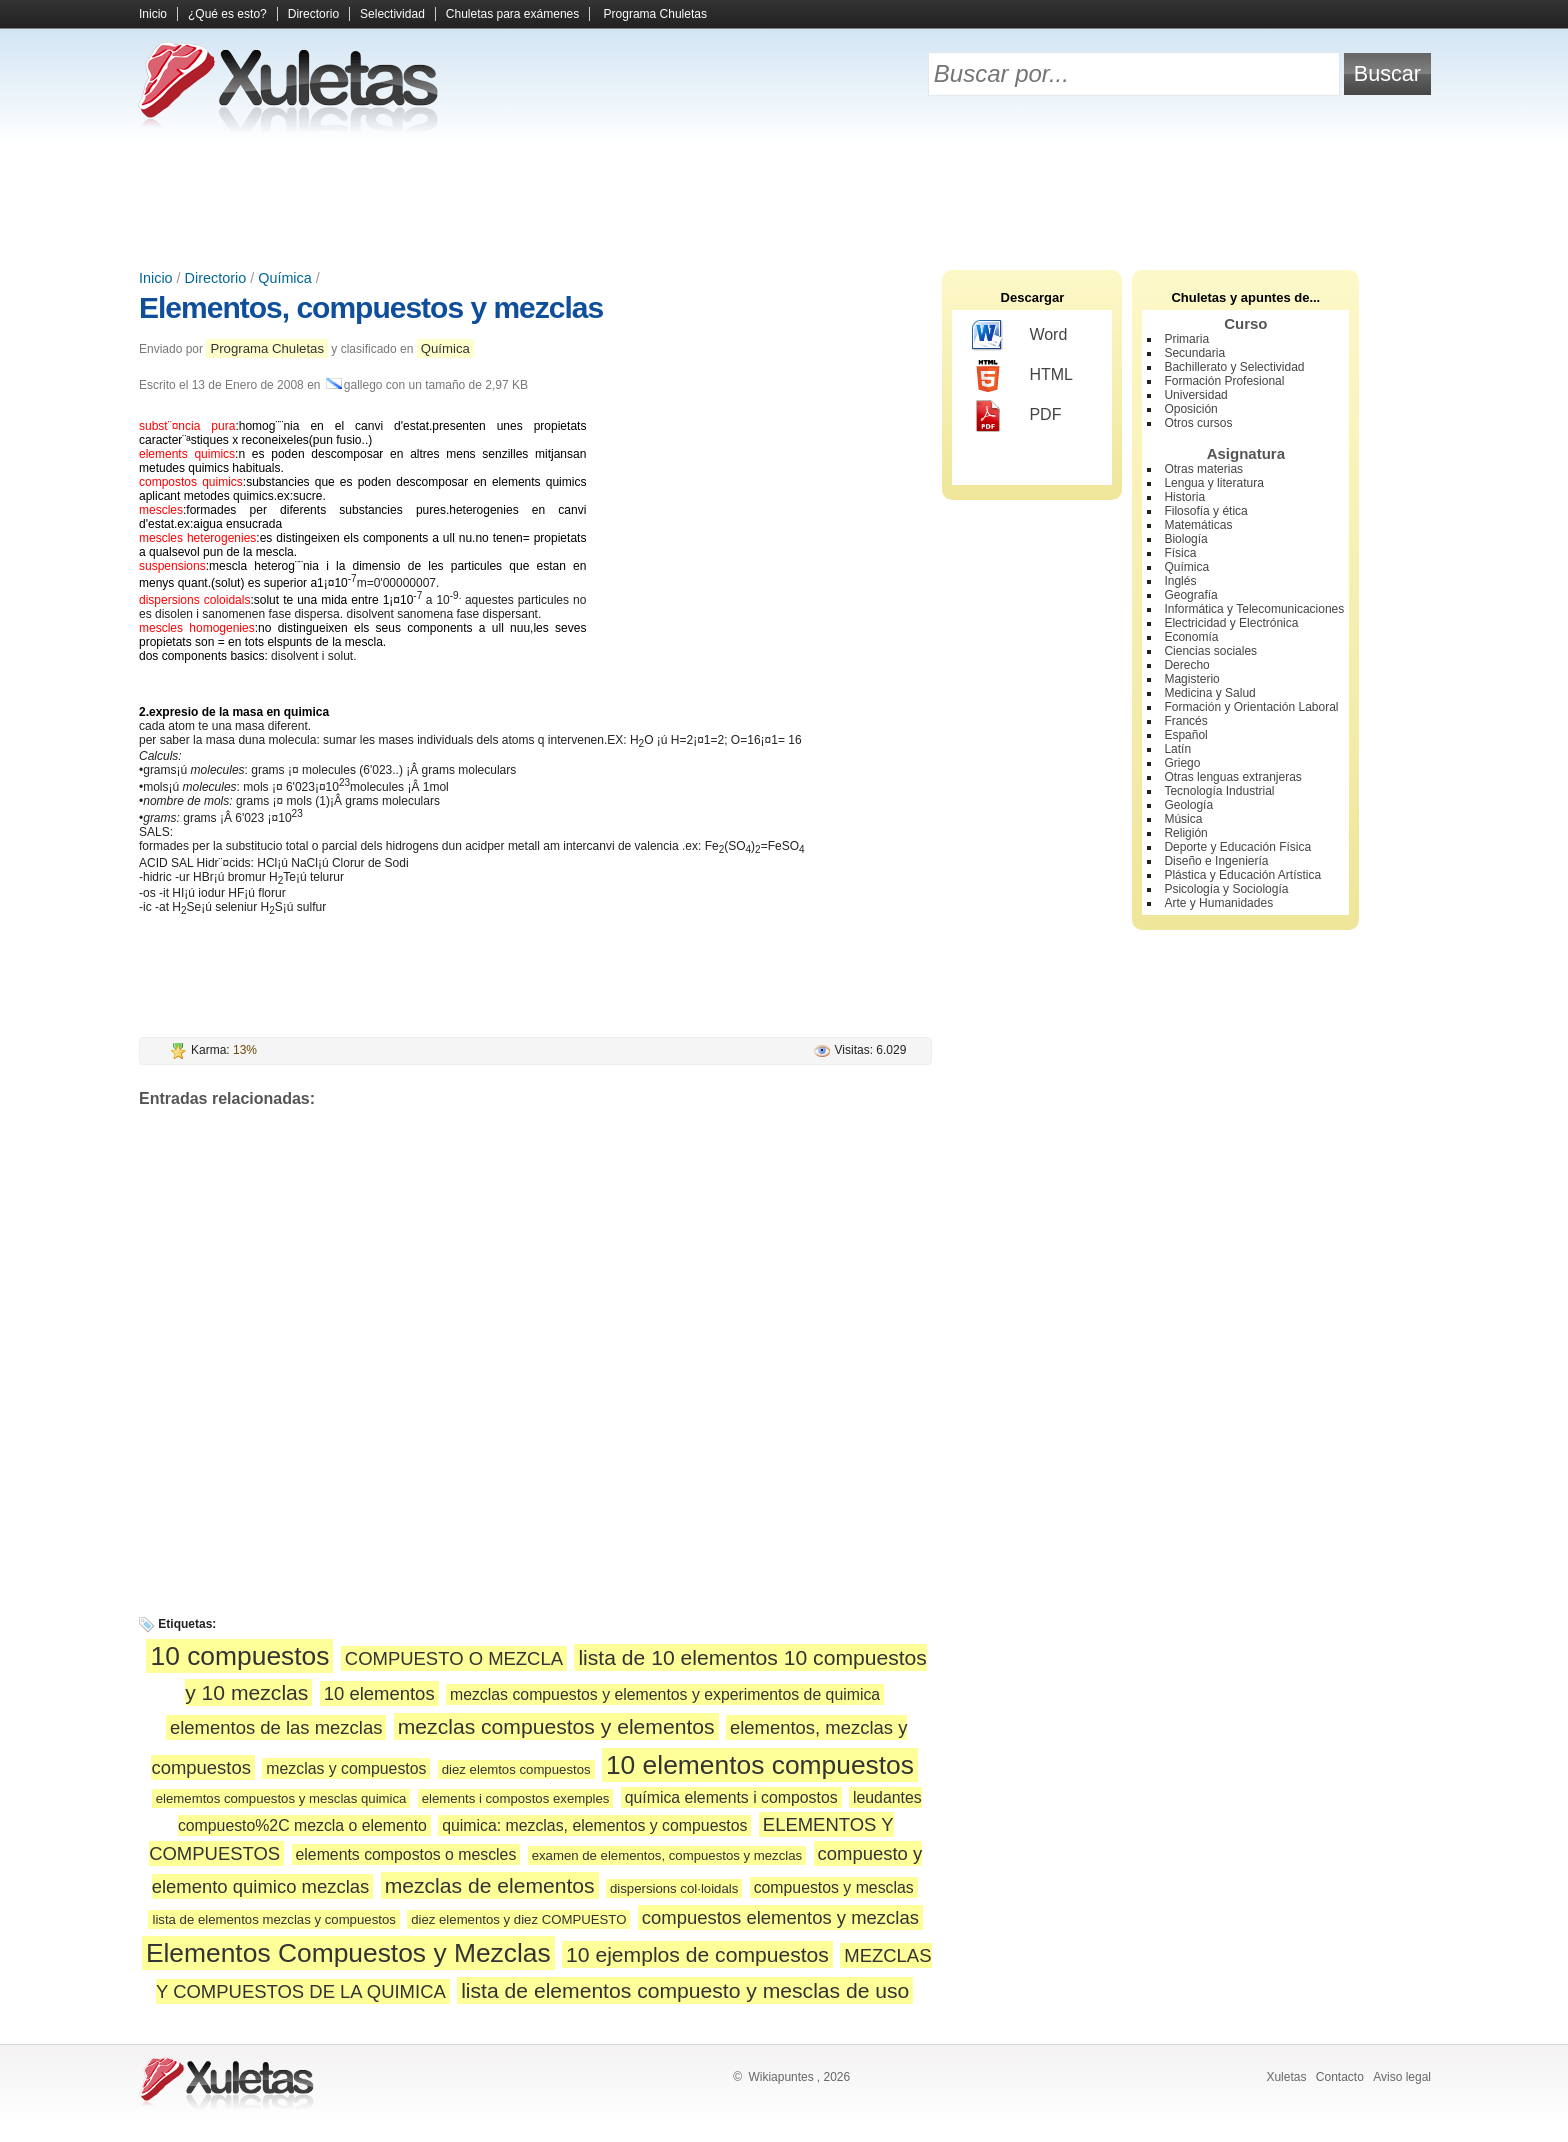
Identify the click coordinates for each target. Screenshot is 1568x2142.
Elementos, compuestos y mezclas (371, 307)
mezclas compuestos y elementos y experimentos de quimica (665, 1694)
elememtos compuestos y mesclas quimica (281, 1798)
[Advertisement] (784, 200)
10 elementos (379, 1693)
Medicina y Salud (1209, 693)
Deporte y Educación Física (1237, 847)
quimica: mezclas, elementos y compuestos (594, 1825)
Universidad (1195, 395)
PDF (1016, 416)
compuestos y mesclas (834, 1887)
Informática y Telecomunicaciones (1254, 609)
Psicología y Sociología (1226, 889)
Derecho (1186, 665)
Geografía (1190, 595)
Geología (1188, 805)
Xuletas (1286, 2077)
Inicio (153, 14)
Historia (1184, 497)
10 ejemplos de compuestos (697, 1954)
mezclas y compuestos (346, 1768)
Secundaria (1194, 353)
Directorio (313, 14)
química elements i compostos (731, 1797)
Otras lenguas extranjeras (1232, 777)
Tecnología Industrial (1219, 791)
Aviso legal (1402, 2077)
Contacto (1340, 2077)
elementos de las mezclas (276, 1727)
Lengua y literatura (1213, 483)
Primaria (1186, 339)
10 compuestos (239, 1656)
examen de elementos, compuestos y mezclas (667, 1855)
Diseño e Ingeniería (1216, 861)
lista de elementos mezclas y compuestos (273, 1919)
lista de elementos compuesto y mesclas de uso (685, 1990)
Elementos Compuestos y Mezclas (348, 1953)
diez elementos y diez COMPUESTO (518, 1919)
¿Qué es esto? (227, 14)
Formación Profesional (1224, 381)
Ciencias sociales (1210, 651)
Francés (1185, 721)
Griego (1182, 763)
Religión (1185, 833)
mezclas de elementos (490, 1885)
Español (1185, 735)
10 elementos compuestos (760, 1765)
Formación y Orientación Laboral (1251, 707)
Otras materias (1203, 469)
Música (1183, 819)
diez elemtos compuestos (516, 1769)
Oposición (1190, 409)
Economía (1191, 637)
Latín (1177, 749)
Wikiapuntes (780, 2077)
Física (1180, 553)
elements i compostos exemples (516, 1798)
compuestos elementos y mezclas (780, 1917)
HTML (1022, 376)
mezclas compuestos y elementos (556, 1726)
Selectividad (392, 14)
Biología (1185, 539)
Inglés (1180, 581)
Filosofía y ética (1205, 511)
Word (1019, 336)
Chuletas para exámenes (512, 14)
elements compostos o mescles (406, 1854)
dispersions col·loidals (674, 1888)
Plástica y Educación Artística (1242, 875)
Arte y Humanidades (1218, 903)
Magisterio (1191, 679)
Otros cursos (1198, 423)
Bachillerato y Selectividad (1234, 367)
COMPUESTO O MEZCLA (454, 1658)
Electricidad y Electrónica (1231, 623)
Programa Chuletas (655, 14)
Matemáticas (1198, 525)
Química (285, 278)
